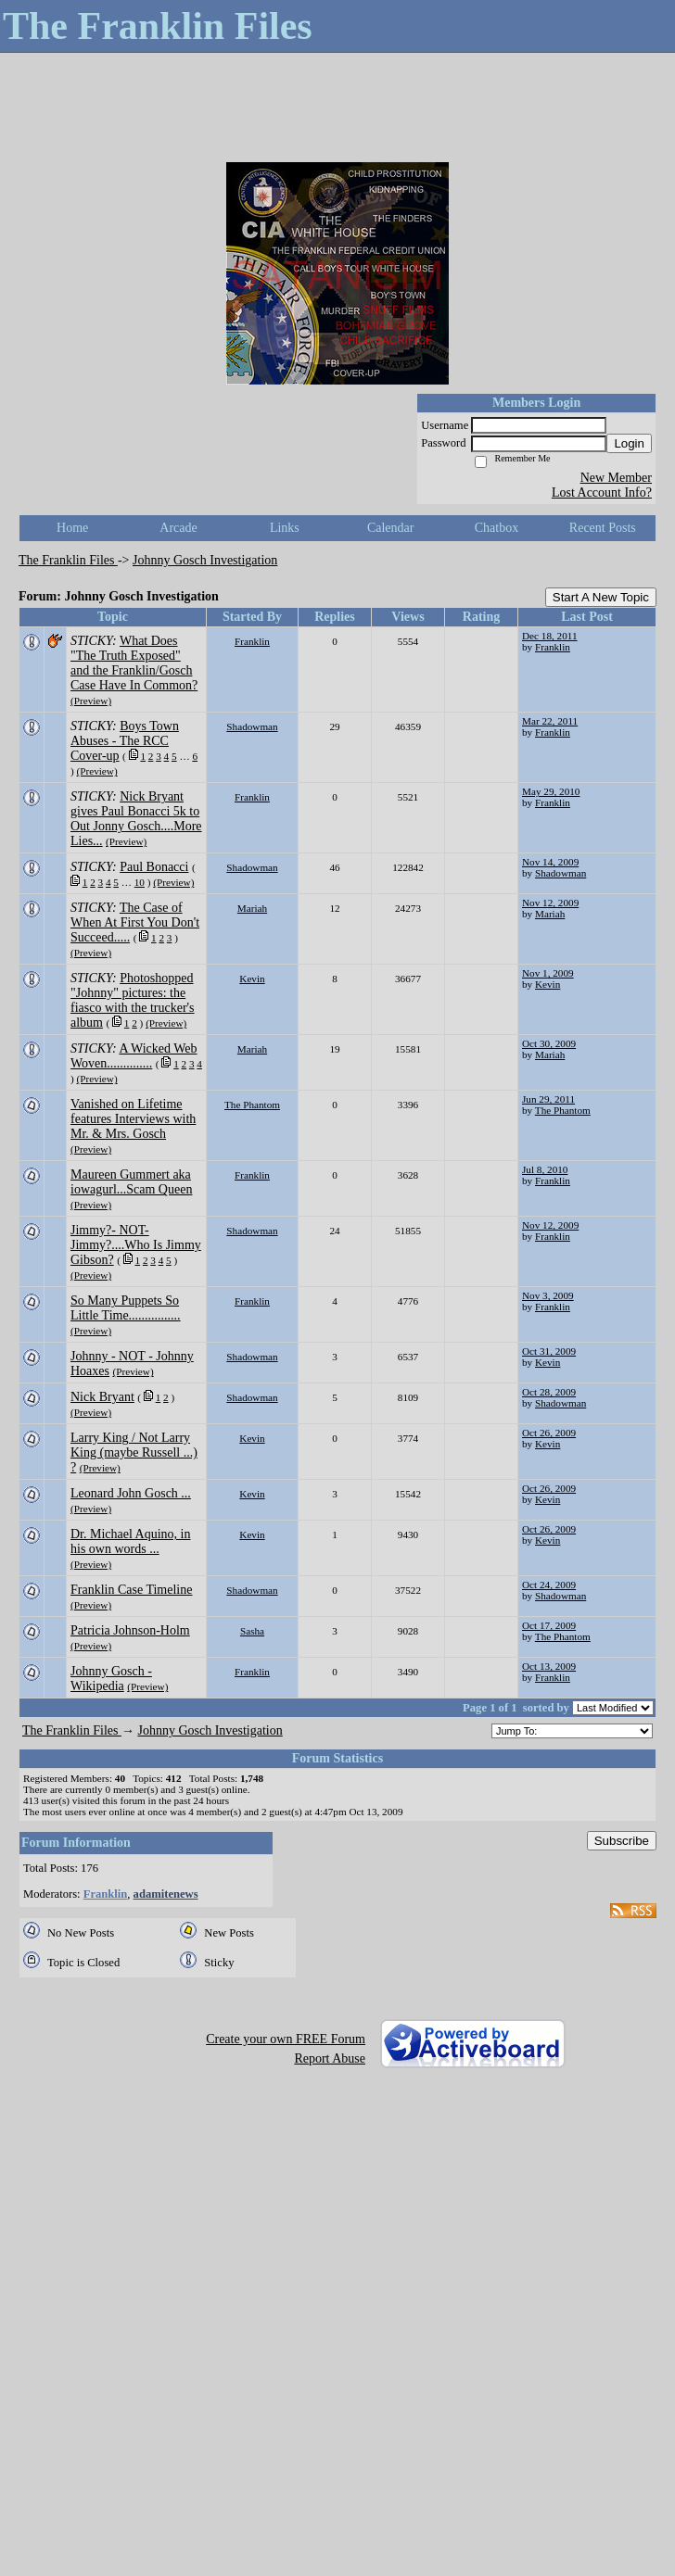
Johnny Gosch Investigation (205, 560)
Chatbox (496, 528)
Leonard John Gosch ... (130, 1493)
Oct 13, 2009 (549, 1666)
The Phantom (252, 1104)
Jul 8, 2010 (544, 1169)
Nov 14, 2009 (550, 861)
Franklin (252, 641)
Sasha (252, 1630)
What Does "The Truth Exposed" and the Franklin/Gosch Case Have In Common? (133, 663)
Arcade (178, 528)
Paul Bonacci (154, 867)
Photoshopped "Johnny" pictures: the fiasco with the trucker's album (132, 1000)
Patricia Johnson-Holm (130, 1630)
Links (284, 528)
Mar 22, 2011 (550, 720)
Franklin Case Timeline (131, 1590)
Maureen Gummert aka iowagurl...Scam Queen (131, 1182)
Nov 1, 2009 (548, 973)
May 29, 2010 (550, 791)
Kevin (251, 978)
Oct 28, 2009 (549, 1391)
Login (629, 443)
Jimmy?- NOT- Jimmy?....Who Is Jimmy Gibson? (135, 1245)
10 (139, 882)
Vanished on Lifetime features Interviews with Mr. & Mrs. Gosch (133, 1119)
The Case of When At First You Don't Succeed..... (134, 922)
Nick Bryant (102, 1397)
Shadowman (251, 726)
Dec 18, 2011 (550, 635)
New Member (616, 478)
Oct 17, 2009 (549, 1625)
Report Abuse (329, 2058)
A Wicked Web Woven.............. (133, 1056)
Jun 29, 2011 (548, 1099)
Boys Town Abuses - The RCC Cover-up (124, 741)
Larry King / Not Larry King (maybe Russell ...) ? (133, 1452)
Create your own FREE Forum (285, 2039)
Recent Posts (602, 528)
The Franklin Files (68, 560)
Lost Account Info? (602, 492)
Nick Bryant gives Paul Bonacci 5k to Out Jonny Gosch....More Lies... (136, 818)
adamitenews (166, 1894)
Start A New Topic (601, 597)
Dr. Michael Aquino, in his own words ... (130, 1541)
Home (72, 528)
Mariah (252, 908)
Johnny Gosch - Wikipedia (111, 1678)
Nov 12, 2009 (550, 902)
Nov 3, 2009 (548, 1295)
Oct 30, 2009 (549, 1043)
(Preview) (90, 700)
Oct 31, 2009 (549, 1351)
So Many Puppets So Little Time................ (125, 1308)
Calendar (390, 528)
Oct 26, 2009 (549, 1432)
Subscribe (621, 1841)
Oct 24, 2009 (549, 1584)
